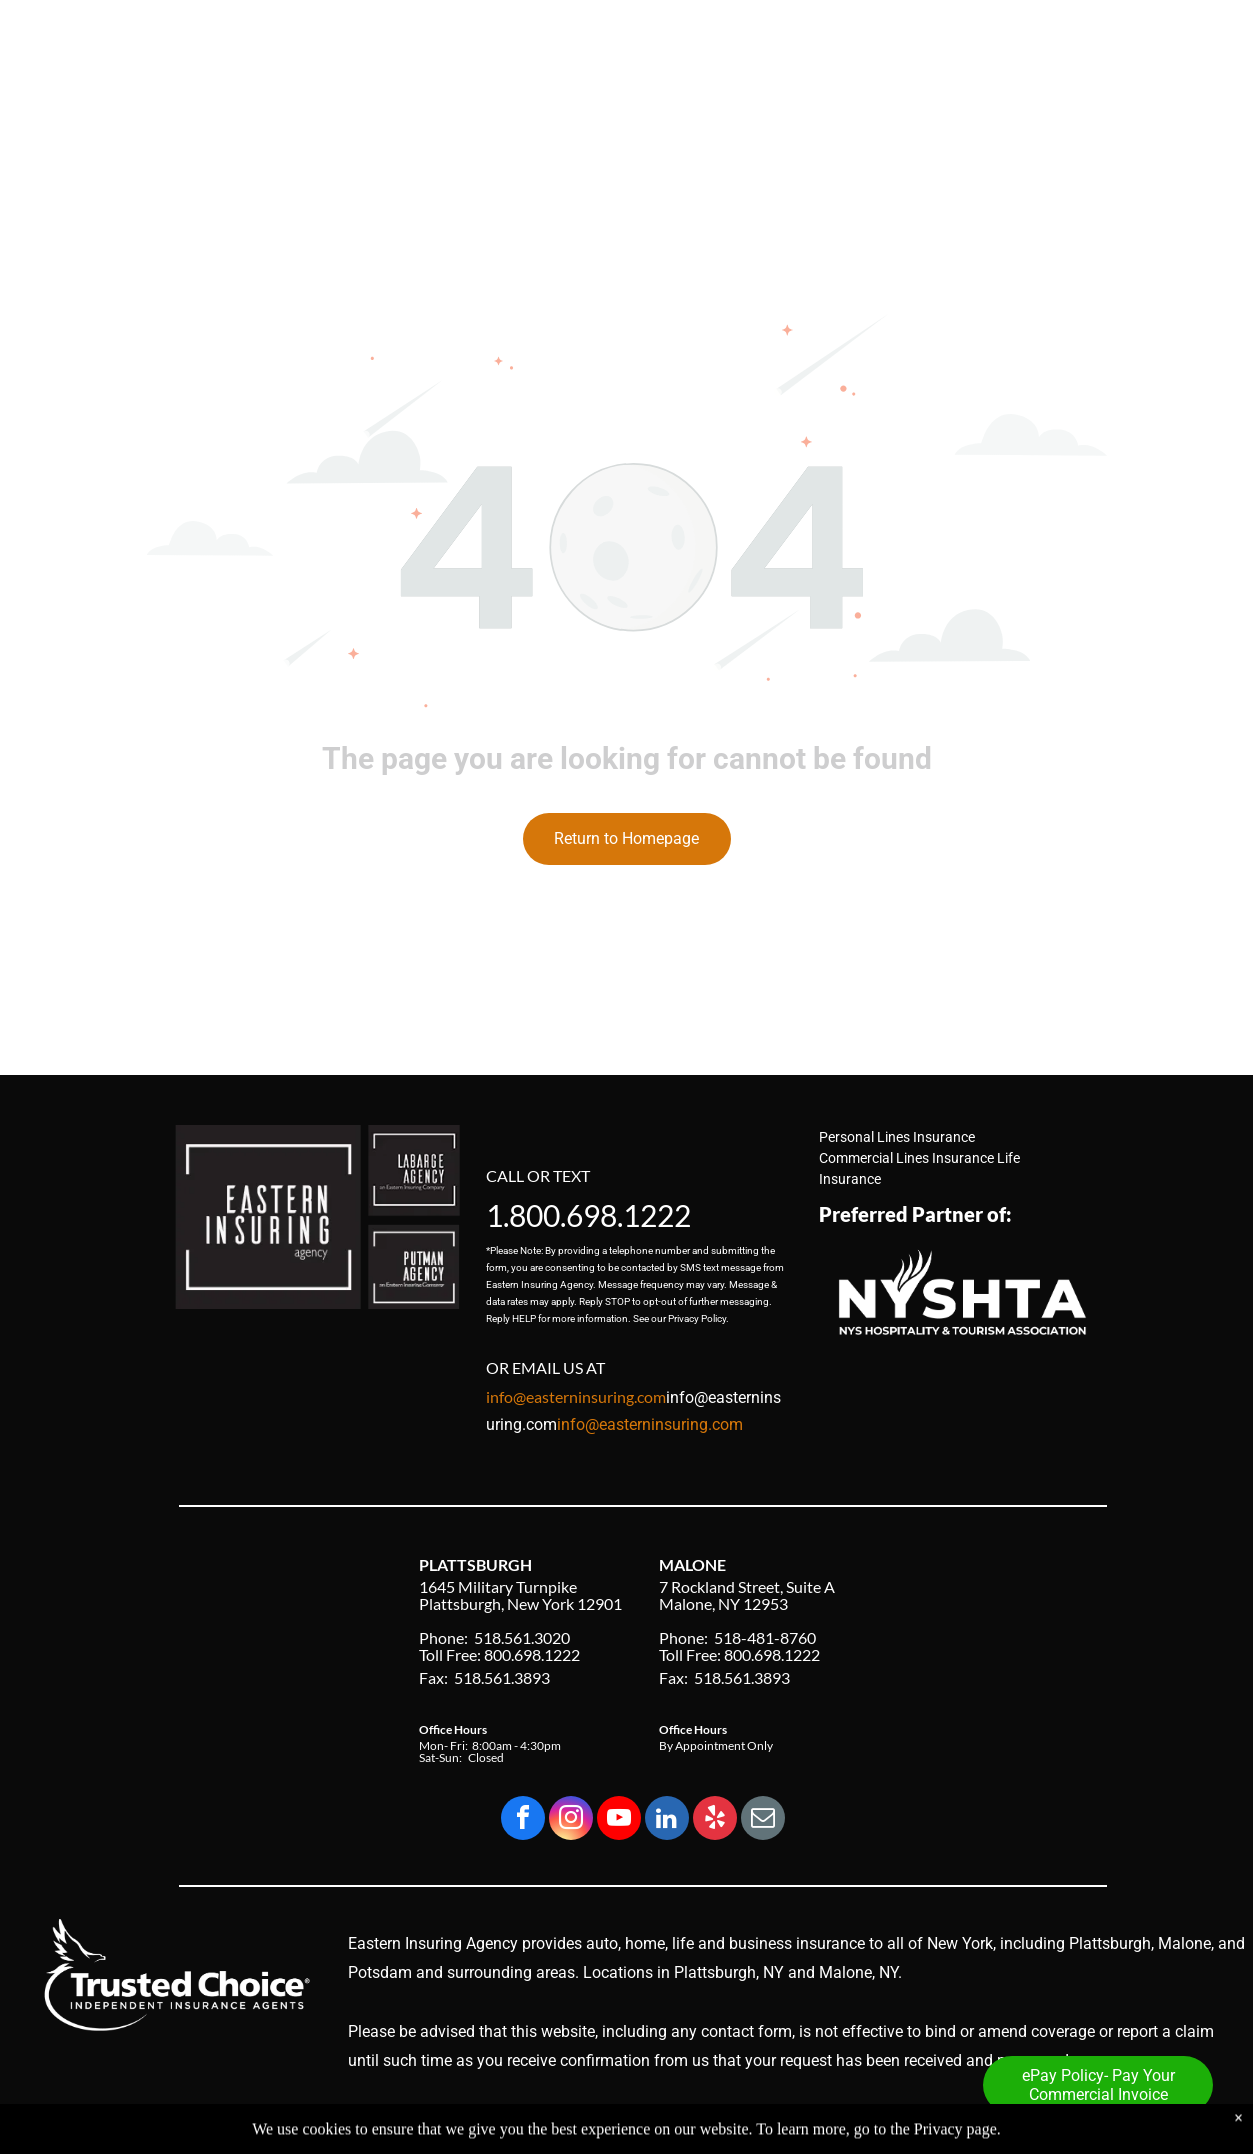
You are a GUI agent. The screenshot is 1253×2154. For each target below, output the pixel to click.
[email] (763, 1820)
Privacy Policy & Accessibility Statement (984, 2122)
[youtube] (619, 1820)
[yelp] (715, 1820)
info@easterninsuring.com (650, 1424)
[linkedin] (667, 1820)
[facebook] (523, 1820)
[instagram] (571, 1820)
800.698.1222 (600, 1215)
